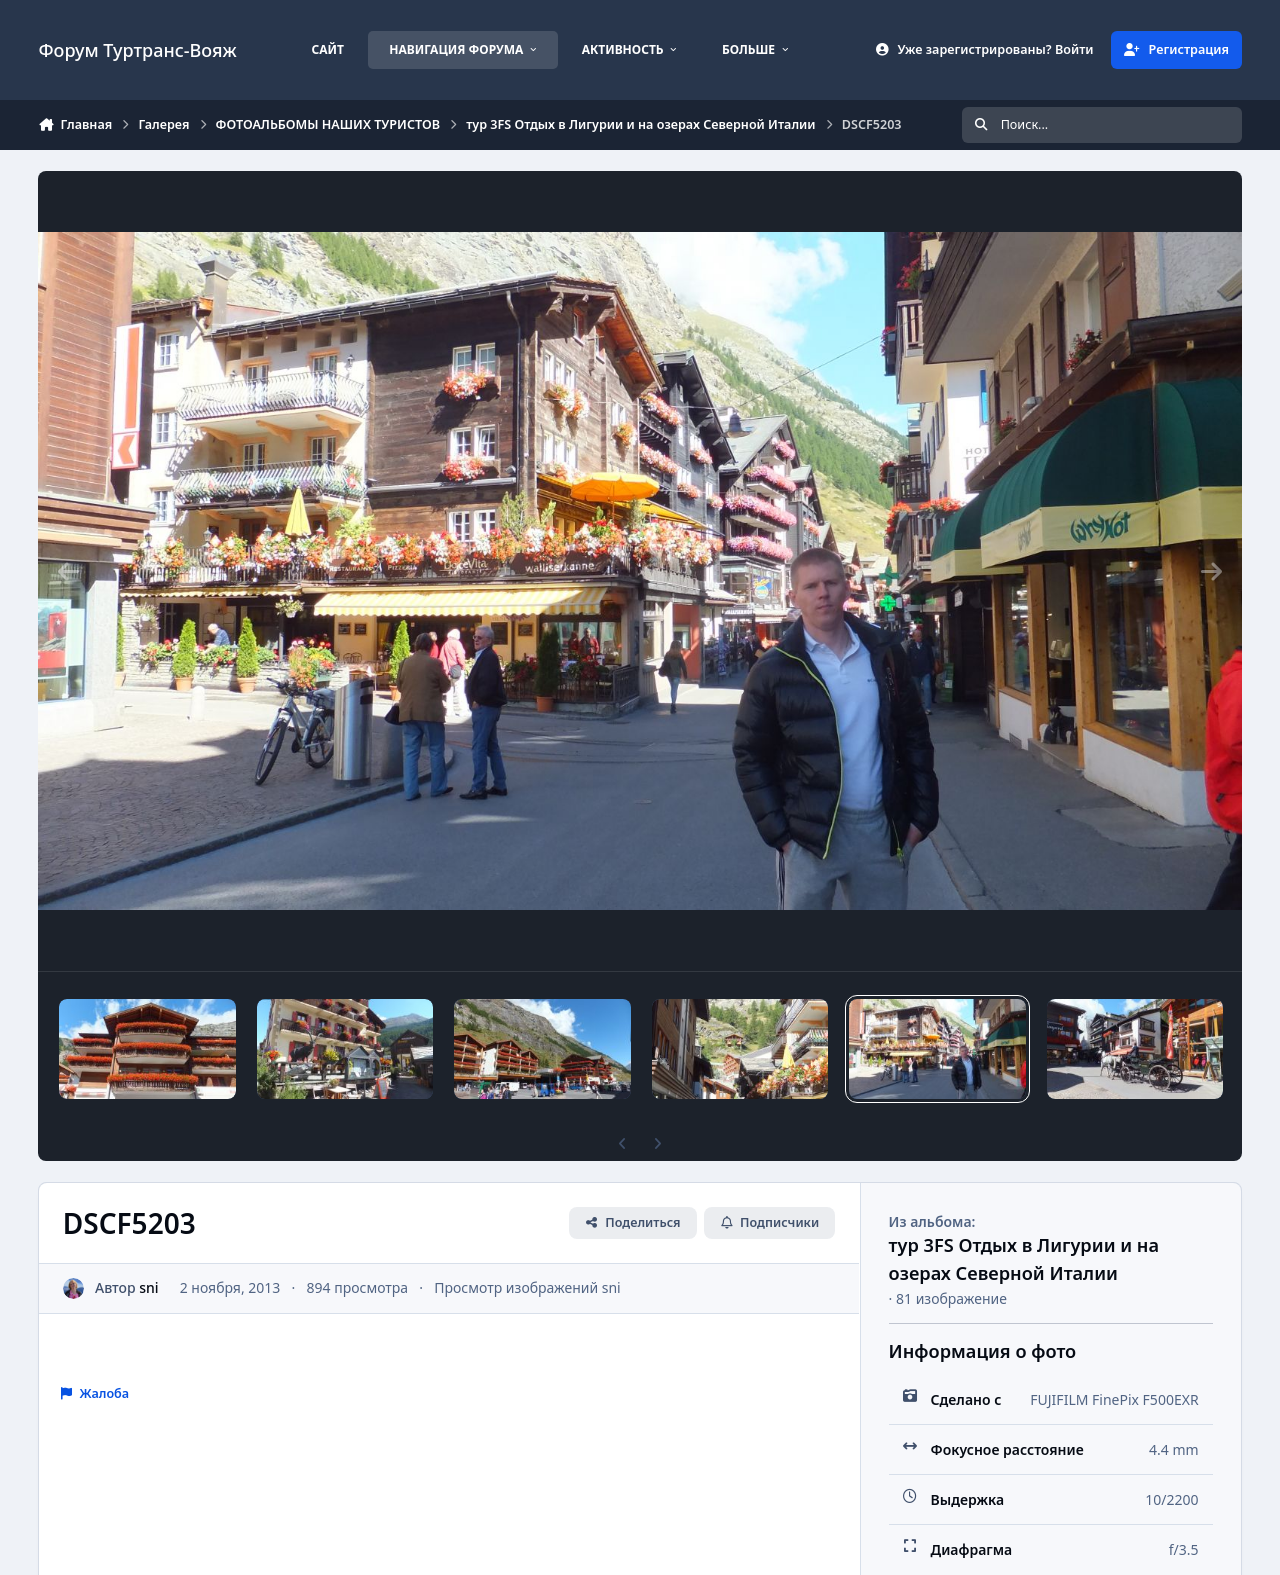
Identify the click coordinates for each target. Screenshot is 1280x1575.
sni (149, 1287)
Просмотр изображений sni (528, 1287)
